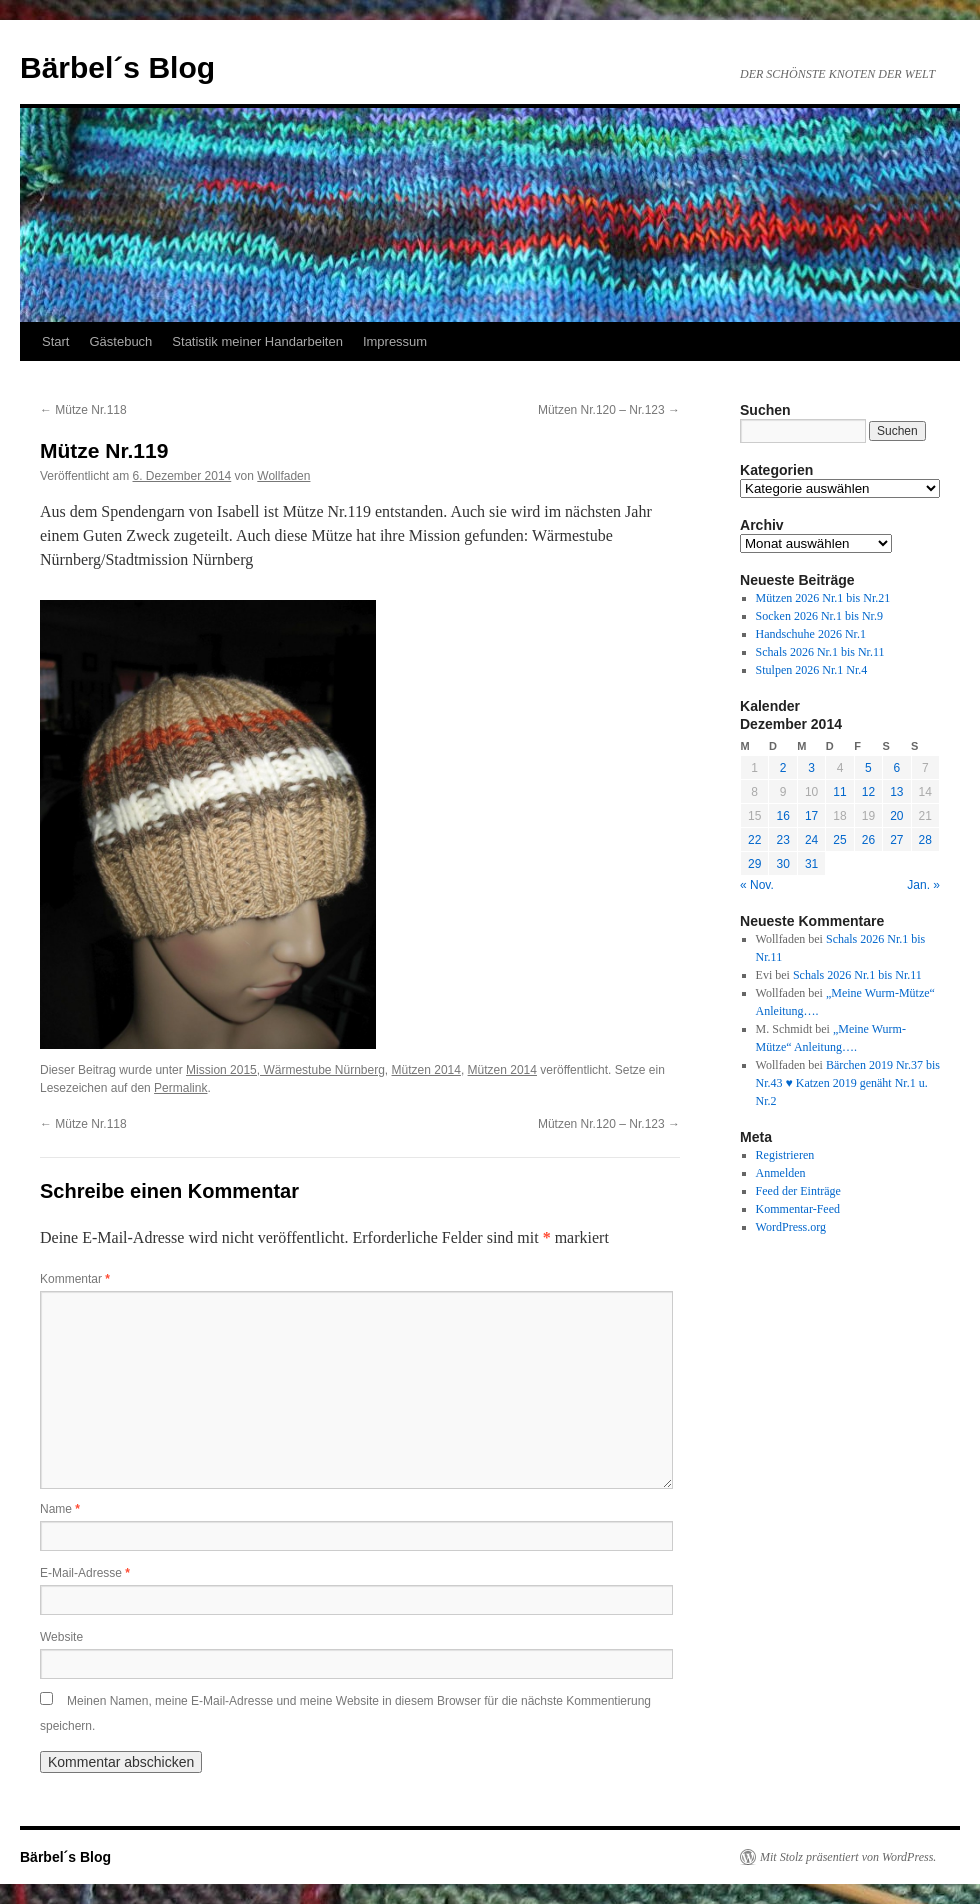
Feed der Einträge (798, 1191)
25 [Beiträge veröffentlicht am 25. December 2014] (839, 840)
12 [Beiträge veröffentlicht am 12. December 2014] (868, 792)
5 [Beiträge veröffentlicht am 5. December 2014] (868, 768)
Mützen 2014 (426, 1070)
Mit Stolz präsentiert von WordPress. (848, 1857)
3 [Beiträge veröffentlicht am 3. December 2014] (811, 768)
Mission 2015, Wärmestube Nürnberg (285, 1070)
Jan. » (923, 885)
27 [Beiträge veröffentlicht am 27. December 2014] (896, 840)
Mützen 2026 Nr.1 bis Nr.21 (823, 598)
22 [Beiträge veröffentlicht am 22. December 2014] (754, 840)
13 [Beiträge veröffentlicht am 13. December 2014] (896, 792)
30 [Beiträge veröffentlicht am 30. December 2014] (782, 864)
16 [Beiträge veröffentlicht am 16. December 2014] (782, 816)
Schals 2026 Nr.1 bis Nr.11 (820, 652)
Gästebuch (120, 341)
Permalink (180, 1088)
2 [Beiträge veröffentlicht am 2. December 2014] (783, 768)
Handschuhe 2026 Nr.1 (811, 634)
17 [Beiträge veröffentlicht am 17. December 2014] (811, 816)
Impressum (395, 341)
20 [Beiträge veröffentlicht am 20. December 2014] (896, 816)
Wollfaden (283, 476)
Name (60, 1509)
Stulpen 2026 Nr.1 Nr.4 (812, 670)
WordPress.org (791, 1227)
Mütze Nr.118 (83, 410)
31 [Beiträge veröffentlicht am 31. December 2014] (811, 864)
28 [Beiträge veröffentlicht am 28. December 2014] (925, 840)
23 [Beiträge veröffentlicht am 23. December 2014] (782, 840)
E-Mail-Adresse (85, 1573)
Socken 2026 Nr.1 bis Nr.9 (819, 616)
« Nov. (757, 885)
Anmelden (781, 1173)
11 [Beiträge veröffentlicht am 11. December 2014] (839, 792)
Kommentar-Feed (798, 1209)
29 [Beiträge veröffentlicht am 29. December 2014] (754, 864)
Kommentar (75, 1279)
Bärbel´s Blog (117, 67)
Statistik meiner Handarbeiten (257, 341)
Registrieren (785, 1155)
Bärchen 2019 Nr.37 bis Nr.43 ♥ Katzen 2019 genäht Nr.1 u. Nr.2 (848, 1083)
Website (61, 1637)
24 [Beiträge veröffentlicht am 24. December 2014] (811, 840)
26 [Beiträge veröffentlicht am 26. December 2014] (868, 840)
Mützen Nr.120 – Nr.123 (609, 410)
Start (55, 341)
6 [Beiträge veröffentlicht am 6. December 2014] (896, 768)
